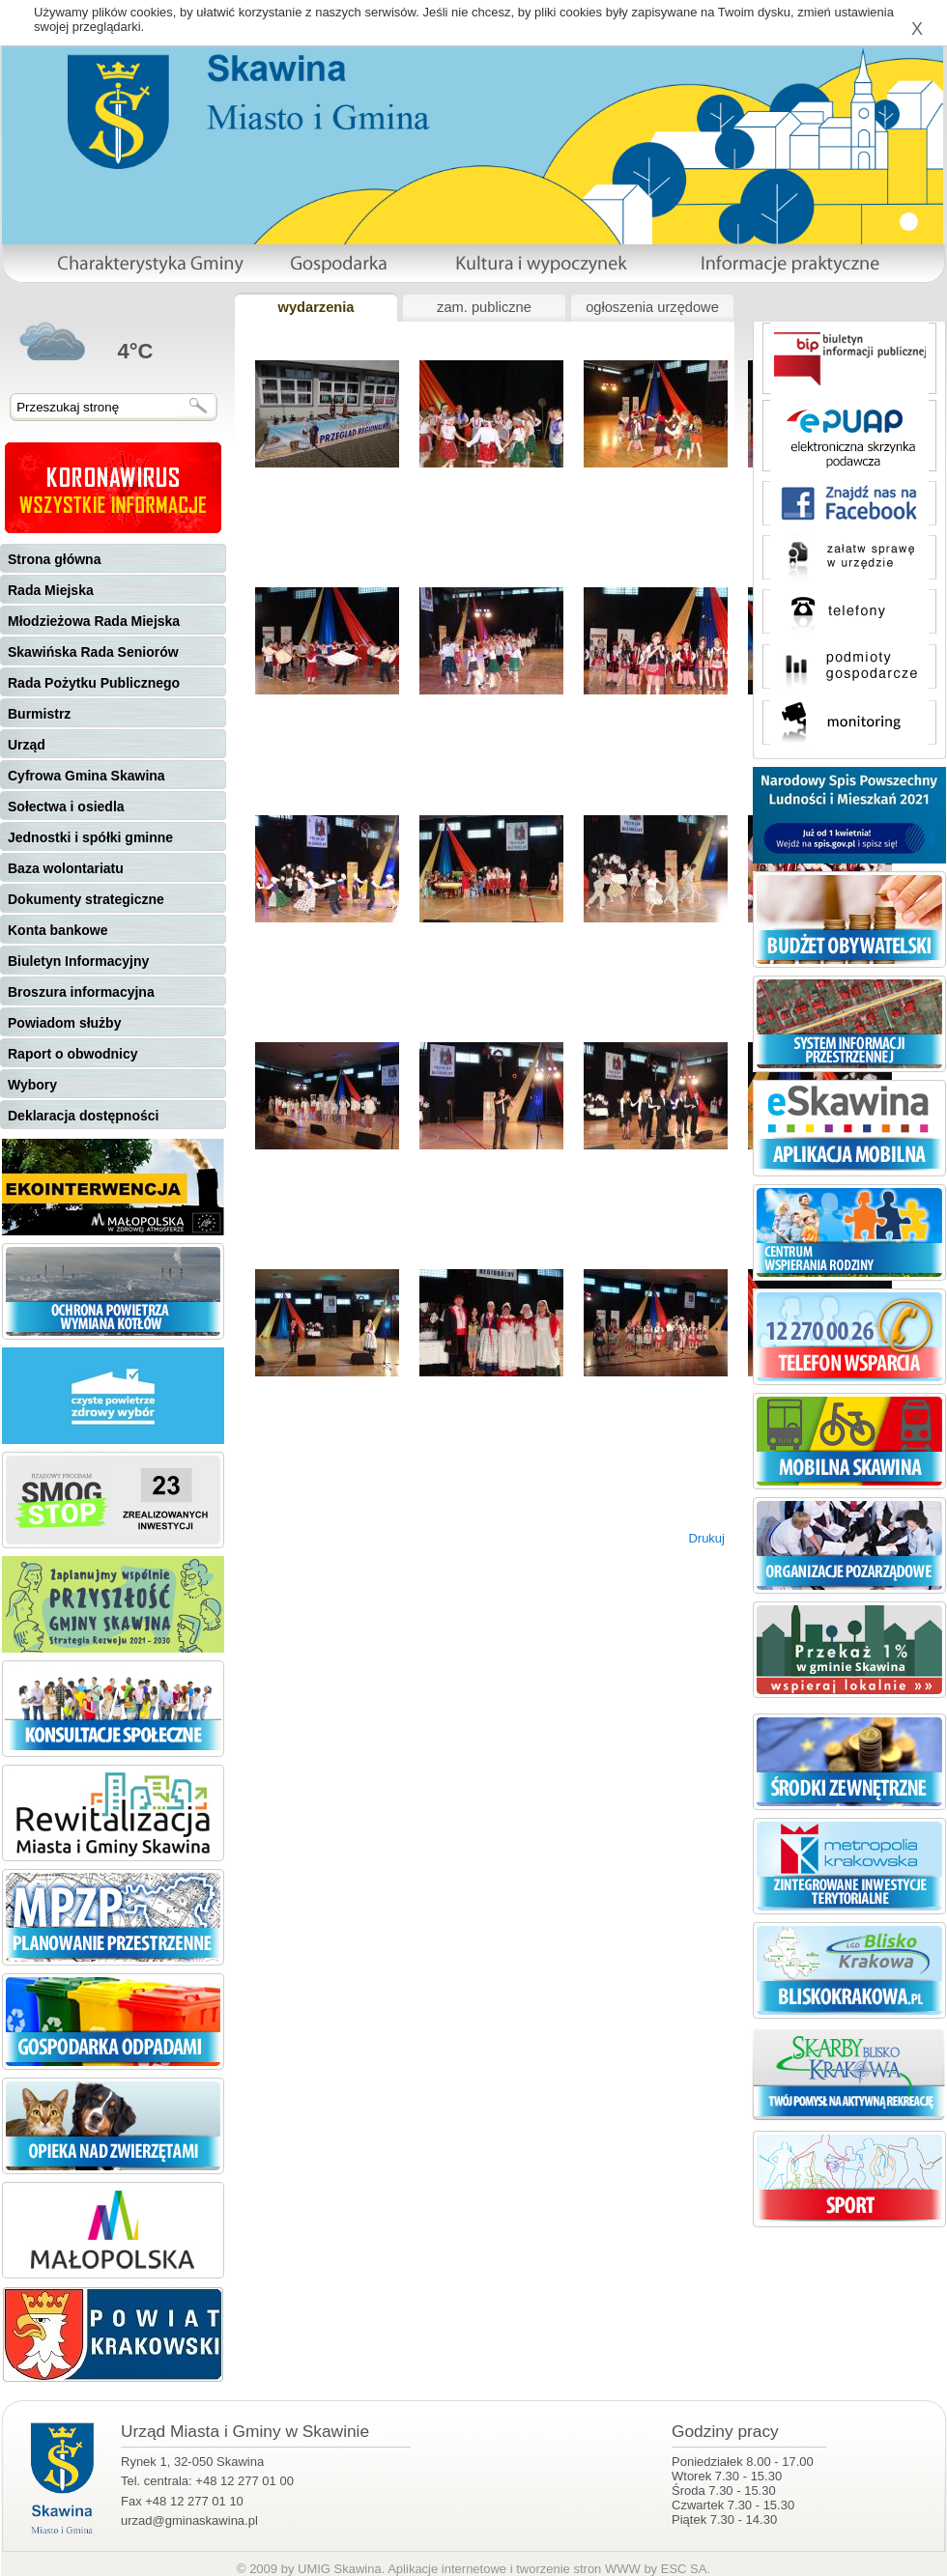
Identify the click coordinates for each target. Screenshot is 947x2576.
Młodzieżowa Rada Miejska (94, 621)
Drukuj (706, 1538)
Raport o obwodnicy (73, 1054)
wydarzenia (315, 307)
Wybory (32, 1084)
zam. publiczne (484, 307)
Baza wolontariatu (66, 868)
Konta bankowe (57, 930)
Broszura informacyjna (81, 992)
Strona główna (54, 559)
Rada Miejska (51, 590)
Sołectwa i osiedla (66, 806)
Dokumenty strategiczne (86, 899)
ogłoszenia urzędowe (652, 307)
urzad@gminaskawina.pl (189, 2520)
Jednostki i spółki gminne (90, 837)
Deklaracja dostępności (83, 1115)
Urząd (26, 744)
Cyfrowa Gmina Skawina (86, 775)
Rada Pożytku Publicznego (94, 683)
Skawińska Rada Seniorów (93, 652)
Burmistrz (39, 714)
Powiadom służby (64, 1023)
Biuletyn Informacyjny (78, 961)
